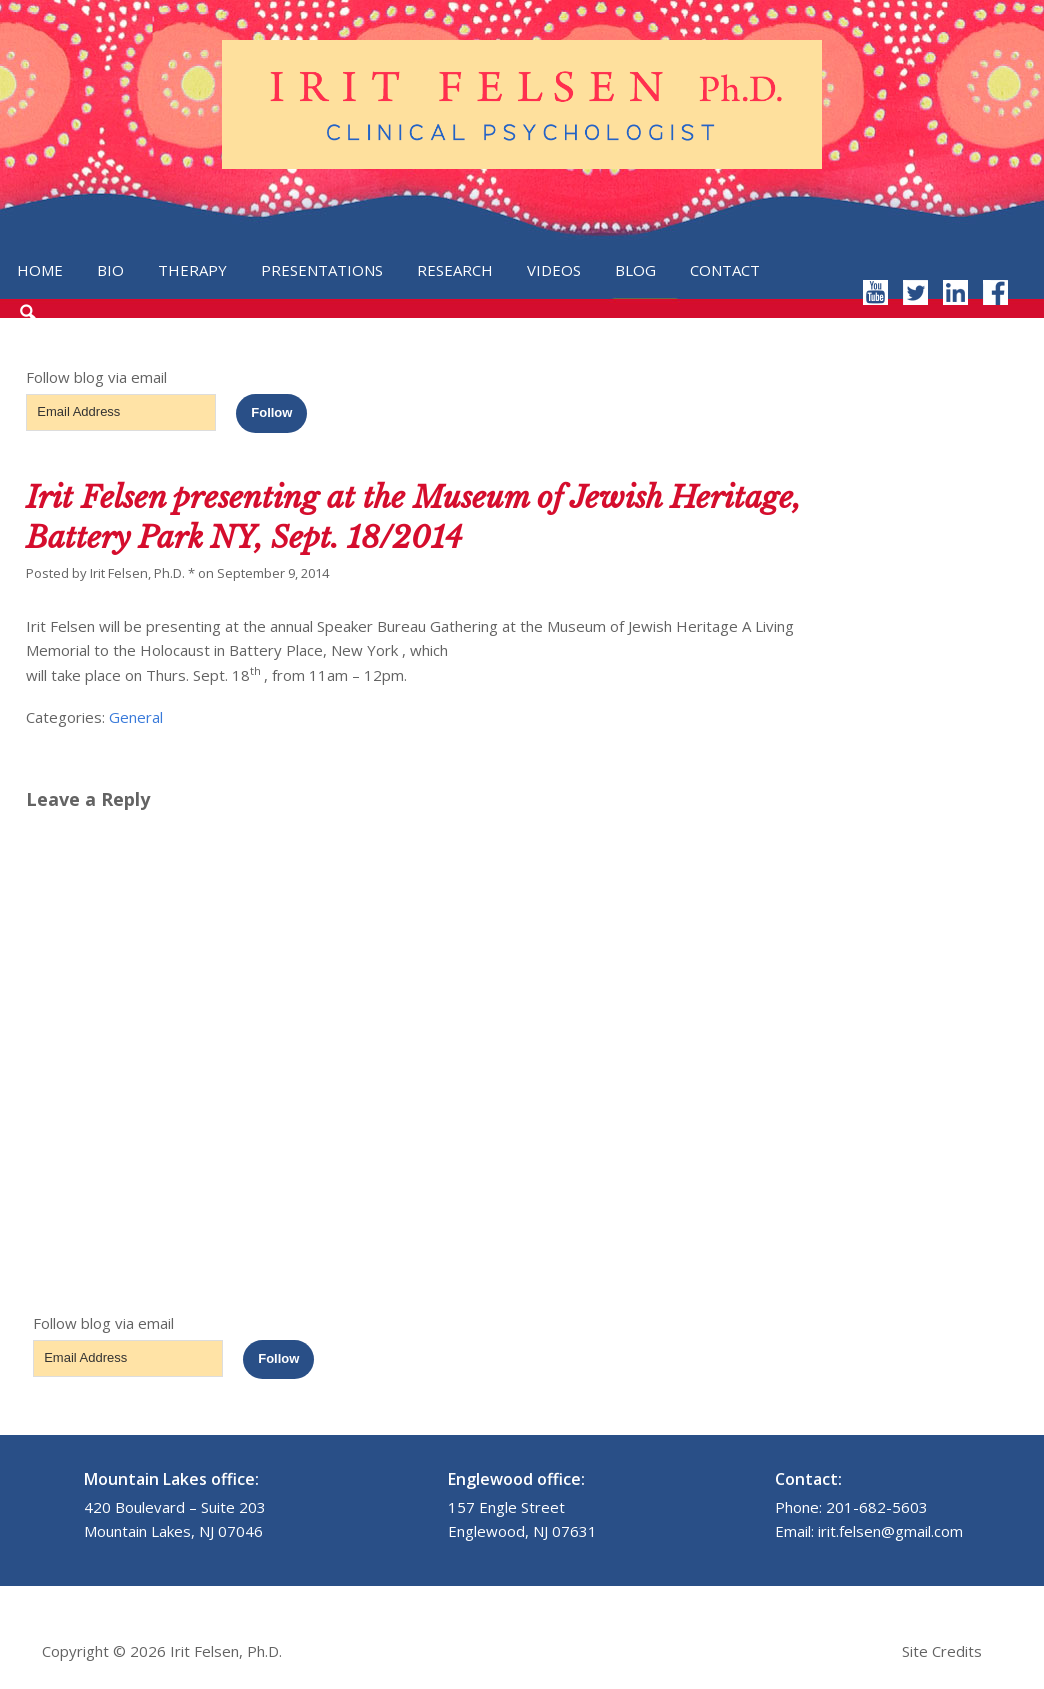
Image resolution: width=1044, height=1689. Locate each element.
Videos (554, 270)
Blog (635, 270)
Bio (110, 270)
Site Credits (942, 1651)
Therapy (192, 270)
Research (455, 270)
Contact (725, 270)
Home (40, 270)
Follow (271, 412)
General (136, 717)
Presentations (322, 270)
